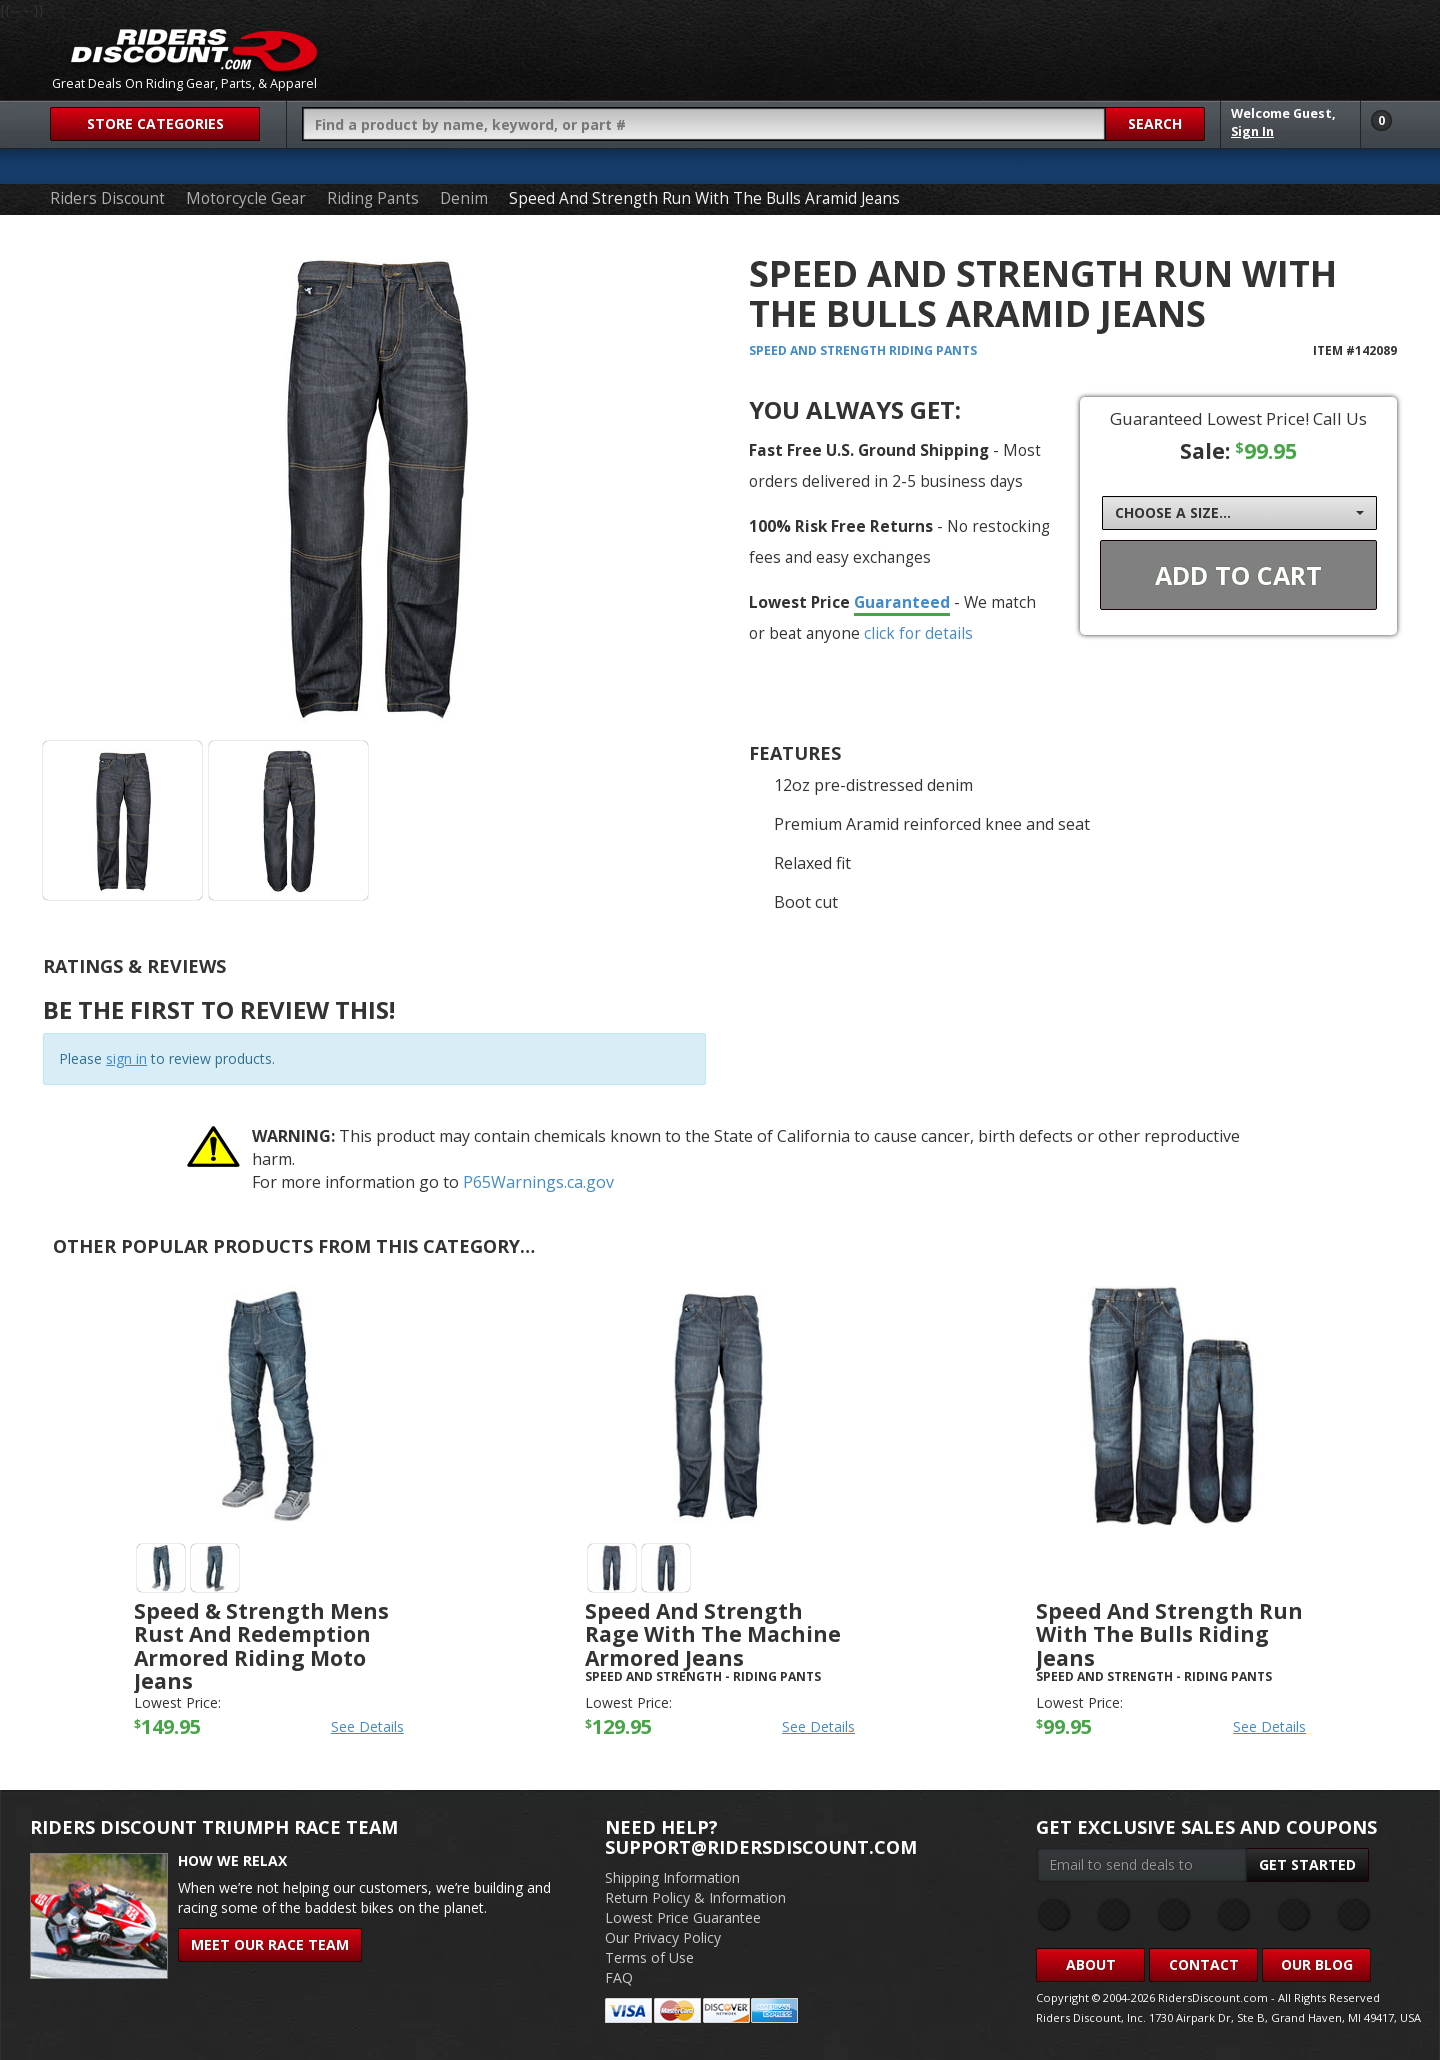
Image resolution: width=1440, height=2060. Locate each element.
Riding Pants (373, 198)
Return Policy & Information (695, 1897)
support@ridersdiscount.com (761, 1847)
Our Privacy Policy (663, 1937)
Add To (1238, 575)
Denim (464, 198)
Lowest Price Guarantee (683, 1917)
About (1091, 1964)
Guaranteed (902, 602)
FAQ (619, 1977)
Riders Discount (107, 198)
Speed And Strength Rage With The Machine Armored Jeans (713, 1634)
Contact (1204, 1964)
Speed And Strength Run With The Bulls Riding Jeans (1169, 1634)
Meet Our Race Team (270, 1944)
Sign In (1252, 131)
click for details (918, 633)
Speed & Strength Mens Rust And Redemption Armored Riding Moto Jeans (261, 1645)
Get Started (1307, 1864)
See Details (367, 1726)
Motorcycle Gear (246, 198)
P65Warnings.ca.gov (538, 1182)
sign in (126, 1058)
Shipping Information (672, 1877)
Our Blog (1317, 1964)
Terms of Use (649, 1957)
